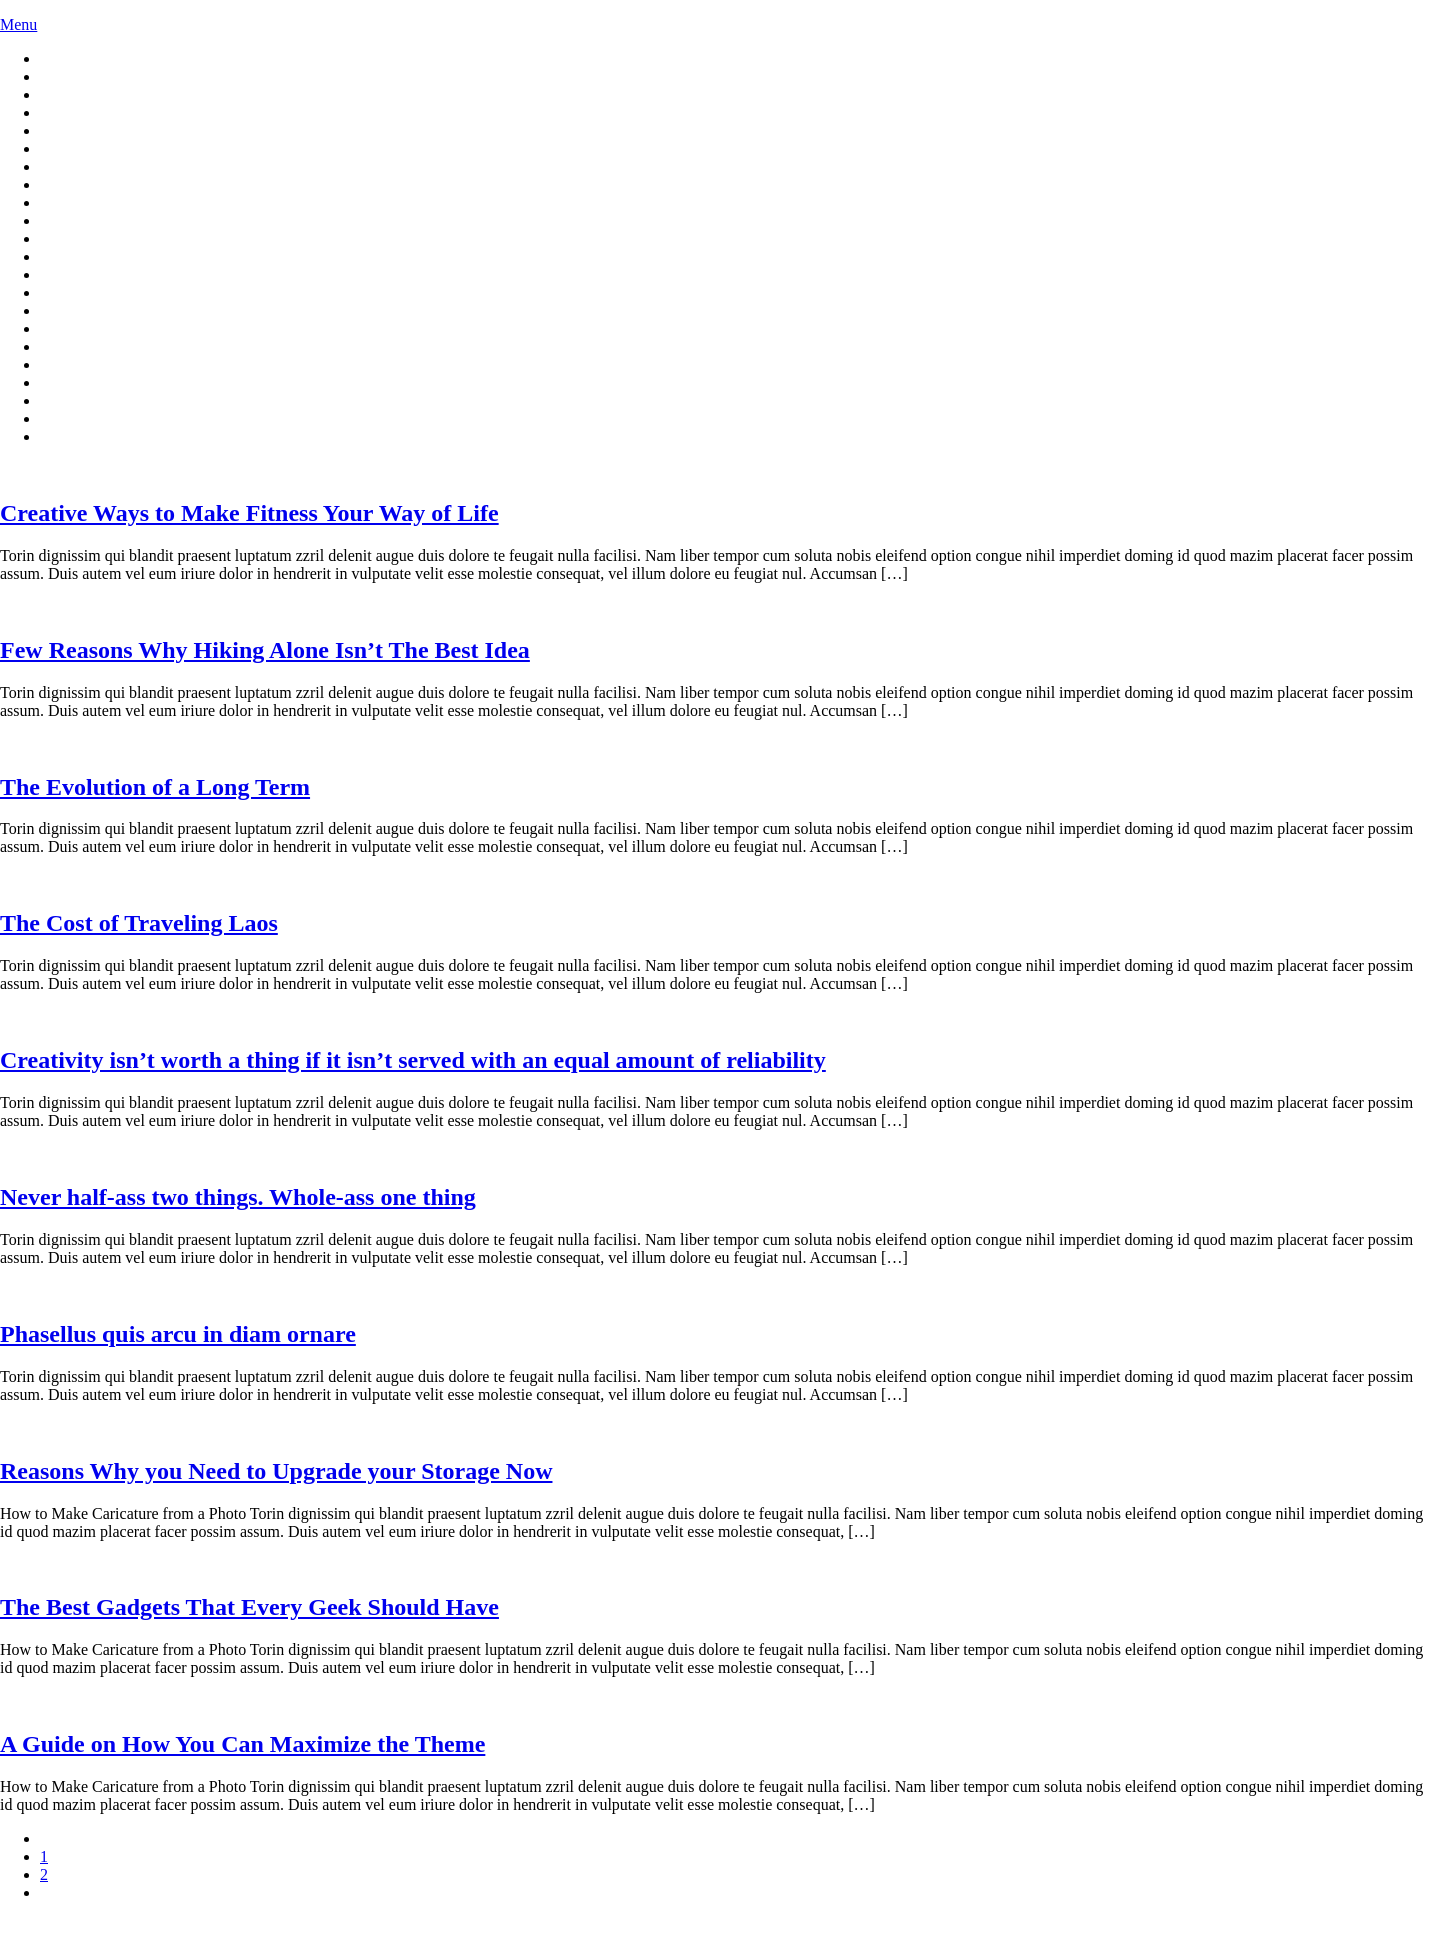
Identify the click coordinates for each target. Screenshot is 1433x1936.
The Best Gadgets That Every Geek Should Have (249, 1607)
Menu (18, 24)
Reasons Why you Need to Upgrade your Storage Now (276, 1471)
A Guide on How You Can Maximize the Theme (242, 1744)
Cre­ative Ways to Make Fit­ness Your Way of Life (249, 513)
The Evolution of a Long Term (155, 787)
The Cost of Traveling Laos (139, 923)
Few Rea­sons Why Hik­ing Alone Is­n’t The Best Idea (265, 650)
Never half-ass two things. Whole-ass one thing (238, 1197)
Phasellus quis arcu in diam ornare (178, 1334)
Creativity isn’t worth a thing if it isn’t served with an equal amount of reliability (413, 1060)
